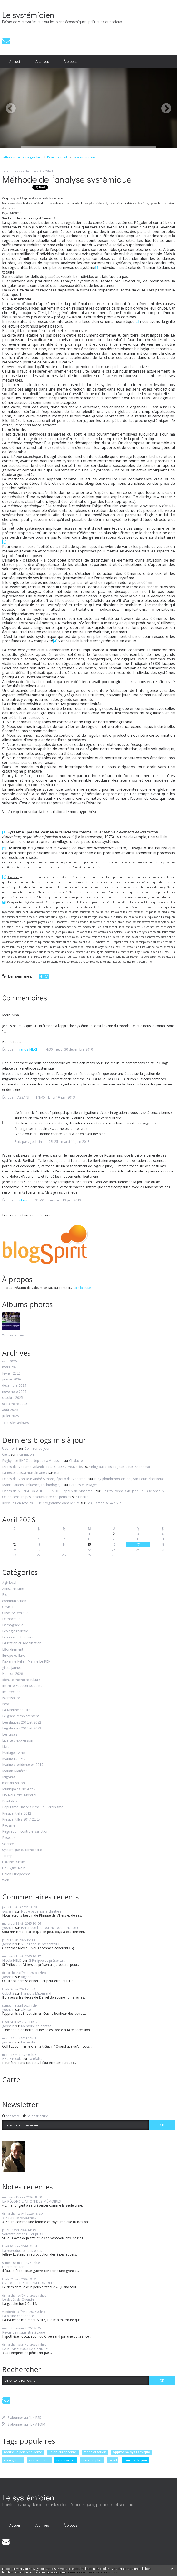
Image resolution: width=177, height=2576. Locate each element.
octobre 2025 (12, 1398)
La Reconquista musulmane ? (24, 1472)
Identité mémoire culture (21, 1680)
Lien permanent (17, 976)
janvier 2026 (11, 1379)
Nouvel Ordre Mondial (19, 1795)
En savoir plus (56, 2572)
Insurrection (11, 1692)
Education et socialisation (21, 1643)
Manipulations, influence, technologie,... (32, 1484)
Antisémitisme (13, 1589)
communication (14, 1601)
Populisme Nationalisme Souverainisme (32, 1807)
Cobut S (8, 1993)
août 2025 (10, 1410)
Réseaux (8, 1838)
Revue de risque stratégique (23, 2332)
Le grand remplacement (20, 1716)
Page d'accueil (57, 157)
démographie (91, 2460)
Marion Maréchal (15, 1771)
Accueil (15, 61)
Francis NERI (27, 1049)
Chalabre (76, 1460)
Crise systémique (15, 1613)
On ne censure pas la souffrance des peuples (36, 1497)
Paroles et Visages (83, 1484)
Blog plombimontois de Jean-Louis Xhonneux (129, 1479)
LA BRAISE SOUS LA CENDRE (25, 2348)
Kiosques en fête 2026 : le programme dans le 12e (41, 1503)
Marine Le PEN (13, 1759)
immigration (13, 2460)
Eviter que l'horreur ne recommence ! (49, 1927)
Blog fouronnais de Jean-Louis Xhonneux (132, 1491)
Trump (7, 1856)
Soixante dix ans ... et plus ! (22, 2234)
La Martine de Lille (16, 1710)
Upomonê (10, 1448)
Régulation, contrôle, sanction (25, 1832)
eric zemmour (39, 2460)
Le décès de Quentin (18, 2299)
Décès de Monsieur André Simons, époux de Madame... (45, 1479)
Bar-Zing (60, 1472)
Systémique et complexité (22, 1850)
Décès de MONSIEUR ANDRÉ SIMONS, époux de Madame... (48, 1491)
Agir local (9, 1583)
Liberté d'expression (17, 1740)
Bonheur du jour (36, 1448)
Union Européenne (16, 1874)
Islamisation (11, 1698)
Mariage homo (13, 1753)
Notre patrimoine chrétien (41, 1911)
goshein (8, 1911)
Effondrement (12, 1649)
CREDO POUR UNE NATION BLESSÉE (31, 2283)
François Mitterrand (36, 1993)
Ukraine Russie (13, 1862)
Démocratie (11, 1619)
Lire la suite (82, 1287)
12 (14, 1544)
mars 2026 (10, 1367)
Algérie (26, 1977)
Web (5, 1880)
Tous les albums (13, 1335)
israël (113, 2460)
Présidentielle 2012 (16, 1813)
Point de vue (11, 1801)
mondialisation (13, 1783)
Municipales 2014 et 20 (20, 1789)
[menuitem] (15, 61)
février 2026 (11, 1373)
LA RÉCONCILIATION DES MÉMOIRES (31, 2201)
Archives (42, 61)
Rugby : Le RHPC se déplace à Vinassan (32, 1460)
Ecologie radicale (15, 1631)
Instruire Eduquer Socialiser (23, 1686)
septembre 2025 (14, 1404)
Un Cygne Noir (13, 1868)
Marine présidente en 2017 (22, 1765)
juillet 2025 (10, 1416)
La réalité (28, 2042)
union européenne (63, 2452)
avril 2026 (9, 1361)
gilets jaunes (11, 1668)
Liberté (83, 1497)
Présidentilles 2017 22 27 (21, 1819)
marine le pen (135, 2460)
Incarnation (25, 1454)
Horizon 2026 (12, 1674)
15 (89, 1544)
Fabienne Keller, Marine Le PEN (26, 1662)
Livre (6, 1747)
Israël (6, 1704)
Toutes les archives (15, 1423)
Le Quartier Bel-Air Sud (104, 1503)
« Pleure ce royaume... (19, 2217)
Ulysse (26, 2009)
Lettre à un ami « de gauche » (22, 157)
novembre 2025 (14, 1392)
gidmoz (23, 1200)
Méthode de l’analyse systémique (67, 179)
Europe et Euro (13, 1656)
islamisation (65, 2460)
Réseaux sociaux (84, 157)
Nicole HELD (12, 1960)
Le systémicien (28, 14)
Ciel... (6, 1454)
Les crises (9, 1735)
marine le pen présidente (23, 2452)
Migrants (9, 1777)
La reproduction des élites (22, 2250)
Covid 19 (8, 1607)
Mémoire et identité (36, 2026)
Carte (11, 2079)
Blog (5, 1595)
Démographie (12, 1625)
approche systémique (131, 2452)
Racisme (8, 1826)
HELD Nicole (12, 2058)
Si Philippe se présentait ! (40, 1944)
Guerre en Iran (13, 2267)
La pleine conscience (18, 2316)
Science (8, 1844)
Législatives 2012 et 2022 (21, 1722)
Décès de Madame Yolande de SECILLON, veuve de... (43, 1466)
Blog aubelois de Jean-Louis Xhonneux (120, 1466)
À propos (70, 61)
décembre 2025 (14, 1386)
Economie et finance (18, 1637)
